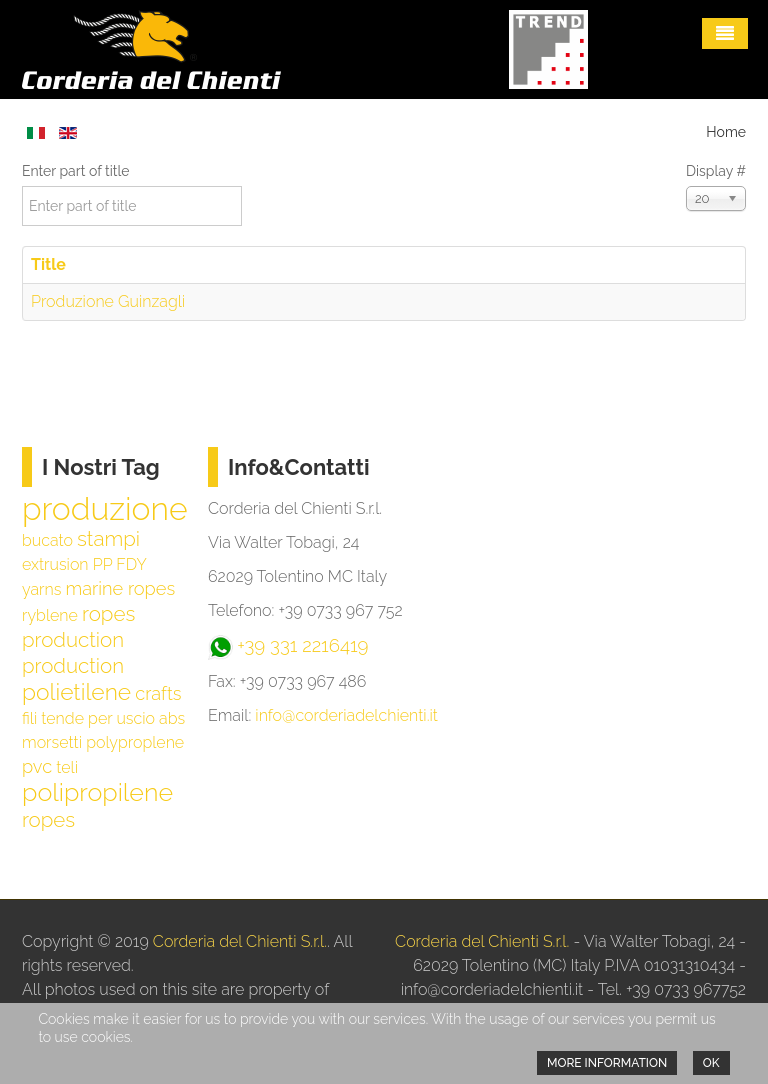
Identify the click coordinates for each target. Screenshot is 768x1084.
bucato (47, 540)
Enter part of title (77, 171)
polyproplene (135, 742)
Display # (716, 171)
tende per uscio (98, 718)
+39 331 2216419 (302, 645)
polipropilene (97, 792)
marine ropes (120, 588)
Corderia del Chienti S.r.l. (240, 941)
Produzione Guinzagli (108, 301)
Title (48, 264)
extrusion (55, 564)
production (73, 666)
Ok (711, 1063)
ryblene (50, 615)
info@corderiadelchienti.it (346, 715)
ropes (48, 820)
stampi (108, 539)
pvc (37, 766)
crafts (158, 693)
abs (172, 718)
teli (67, 767)
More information (607, 1063)
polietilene (76, 692)
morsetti (52, 742)
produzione (105, 508)
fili (29, 718)
